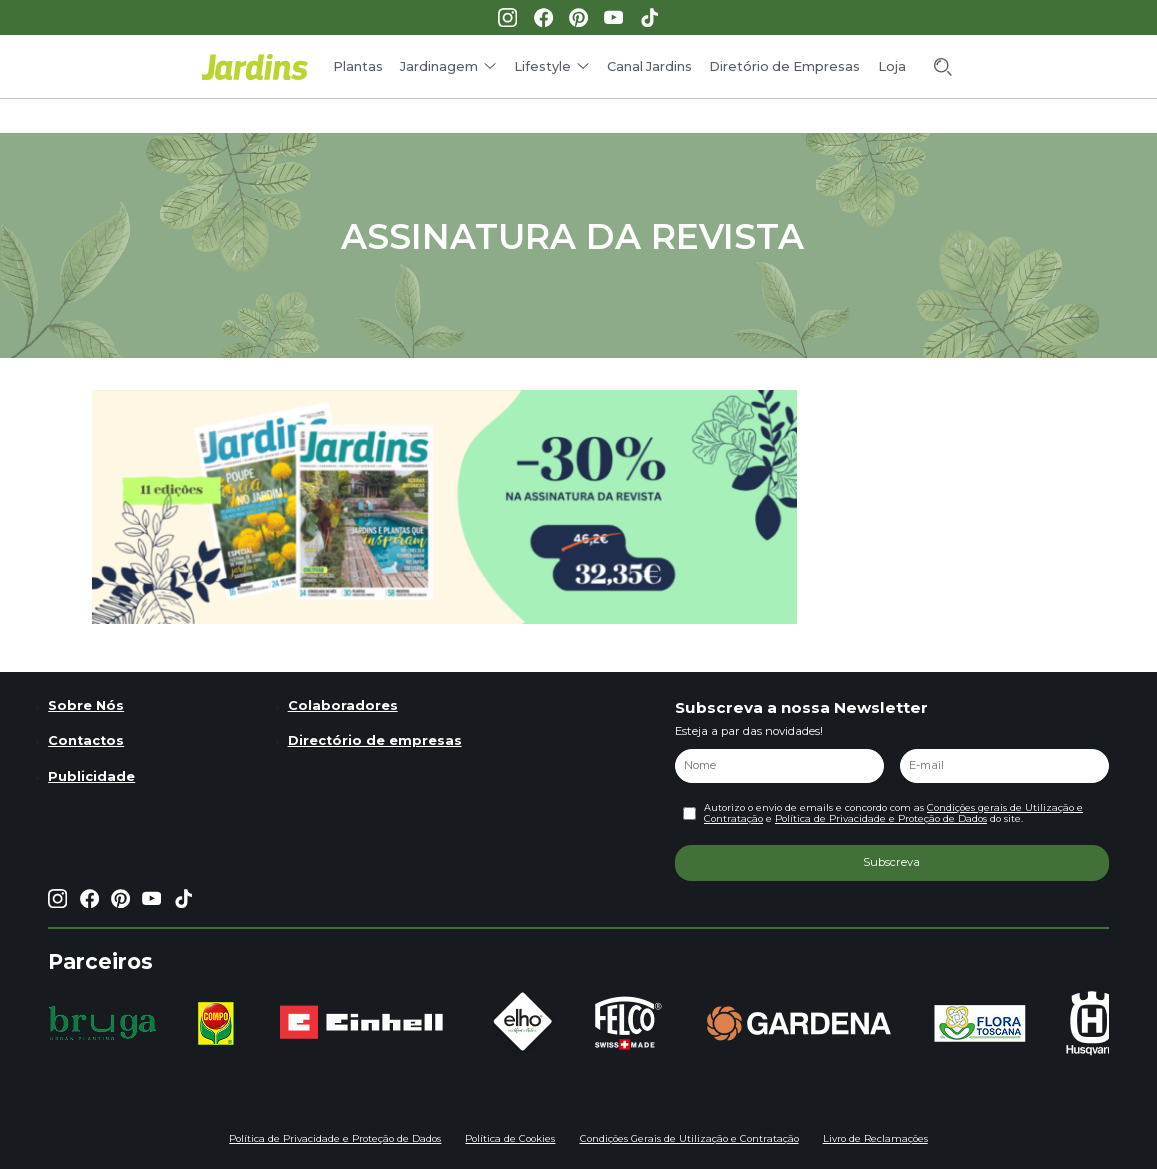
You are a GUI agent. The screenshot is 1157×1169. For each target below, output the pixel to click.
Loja (892, 66)
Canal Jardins (649, 66)
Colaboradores (343, 705)
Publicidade (91, 776)
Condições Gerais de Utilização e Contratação (689, 1138)
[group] (102, 1023)
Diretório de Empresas (784, 66)
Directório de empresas (375, 740)
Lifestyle (542, 66)
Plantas (358, 66)
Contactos (86, 740)
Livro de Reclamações (875, 1138)
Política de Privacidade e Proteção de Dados (881, 818)
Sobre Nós (86, 705)
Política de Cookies (510, 1138)
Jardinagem (439, 66)
